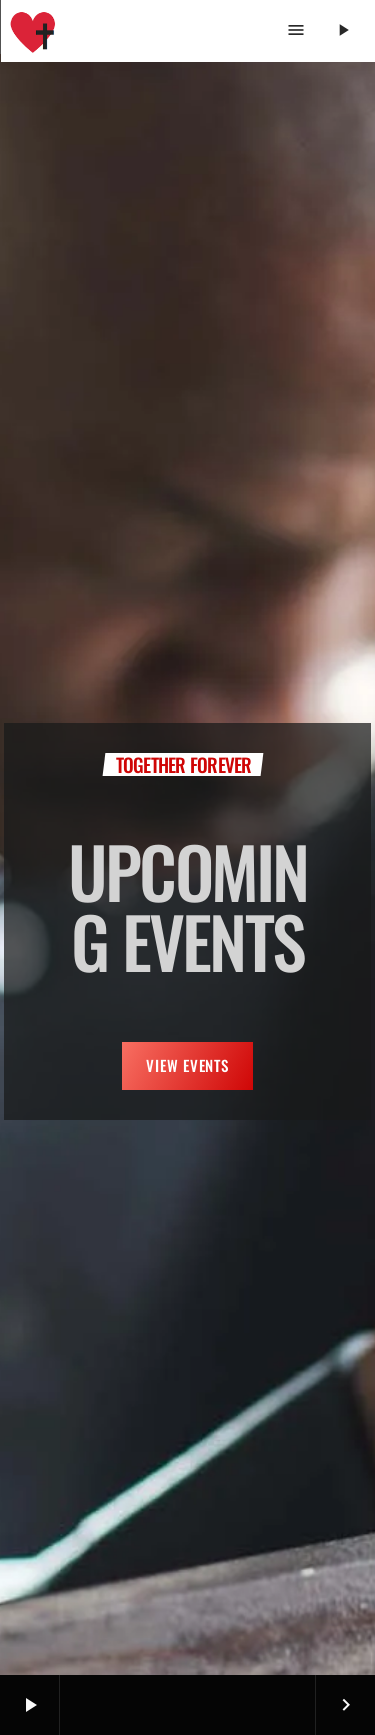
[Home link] (33, 31)
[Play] (342, 31)
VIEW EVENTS (187, 1065)
